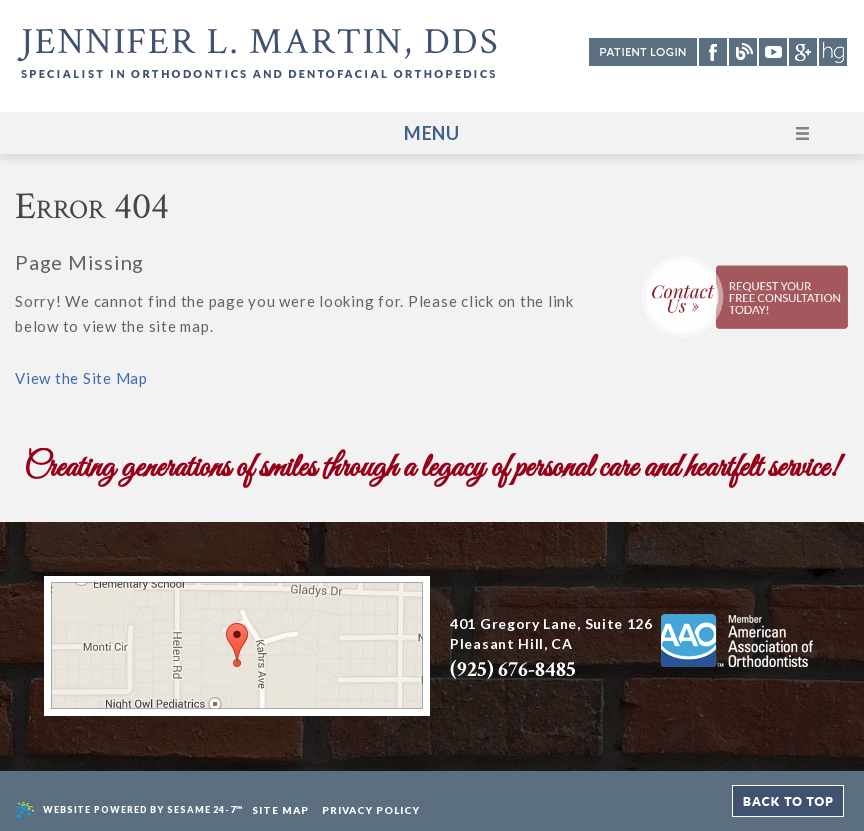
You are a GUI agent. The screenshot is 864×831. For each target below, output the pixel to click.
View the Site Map (81, 378)
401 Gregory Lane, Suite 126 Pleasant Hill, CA (551, 649)
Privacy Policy (371, 810)
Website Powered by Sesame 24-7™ (129, 811)
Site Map (280, 810)
